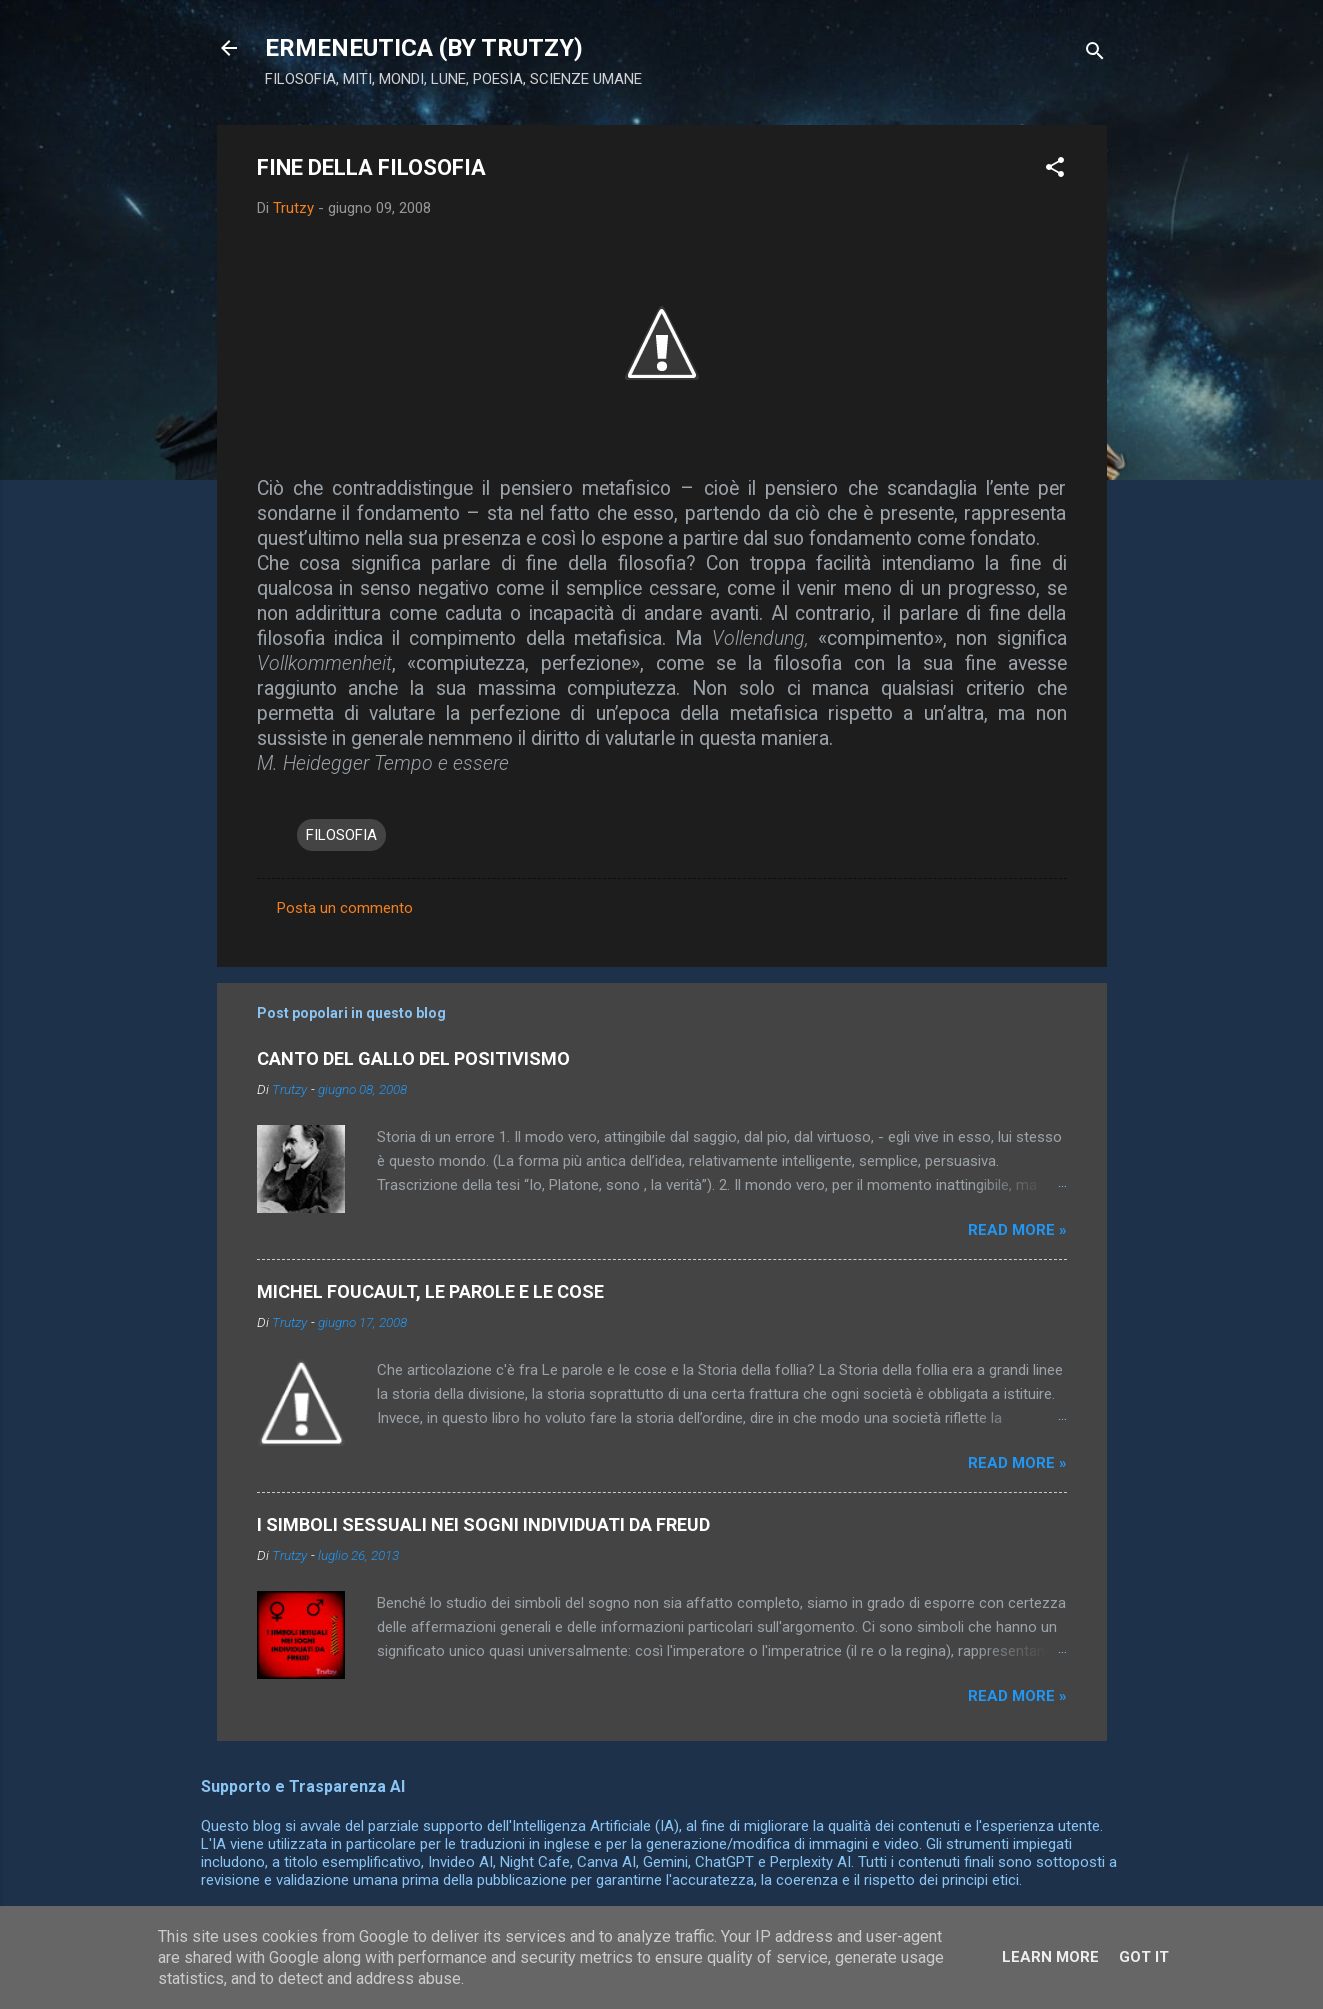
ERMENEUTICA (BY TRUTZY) (424, 48)
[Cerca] (1095, 54)
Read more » (1017, 1230)
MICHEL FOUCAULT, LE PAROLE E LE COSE (430, 1291)
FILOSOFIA (341, 835)
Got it (1144, 1957)
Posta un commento (345, 908)
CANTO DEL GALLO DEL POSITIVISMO (413, 1058)
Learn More (1050, 1957)
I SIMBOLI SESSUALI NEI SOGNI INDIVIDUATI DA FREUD (483, 1524)
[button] (1055, 170)
